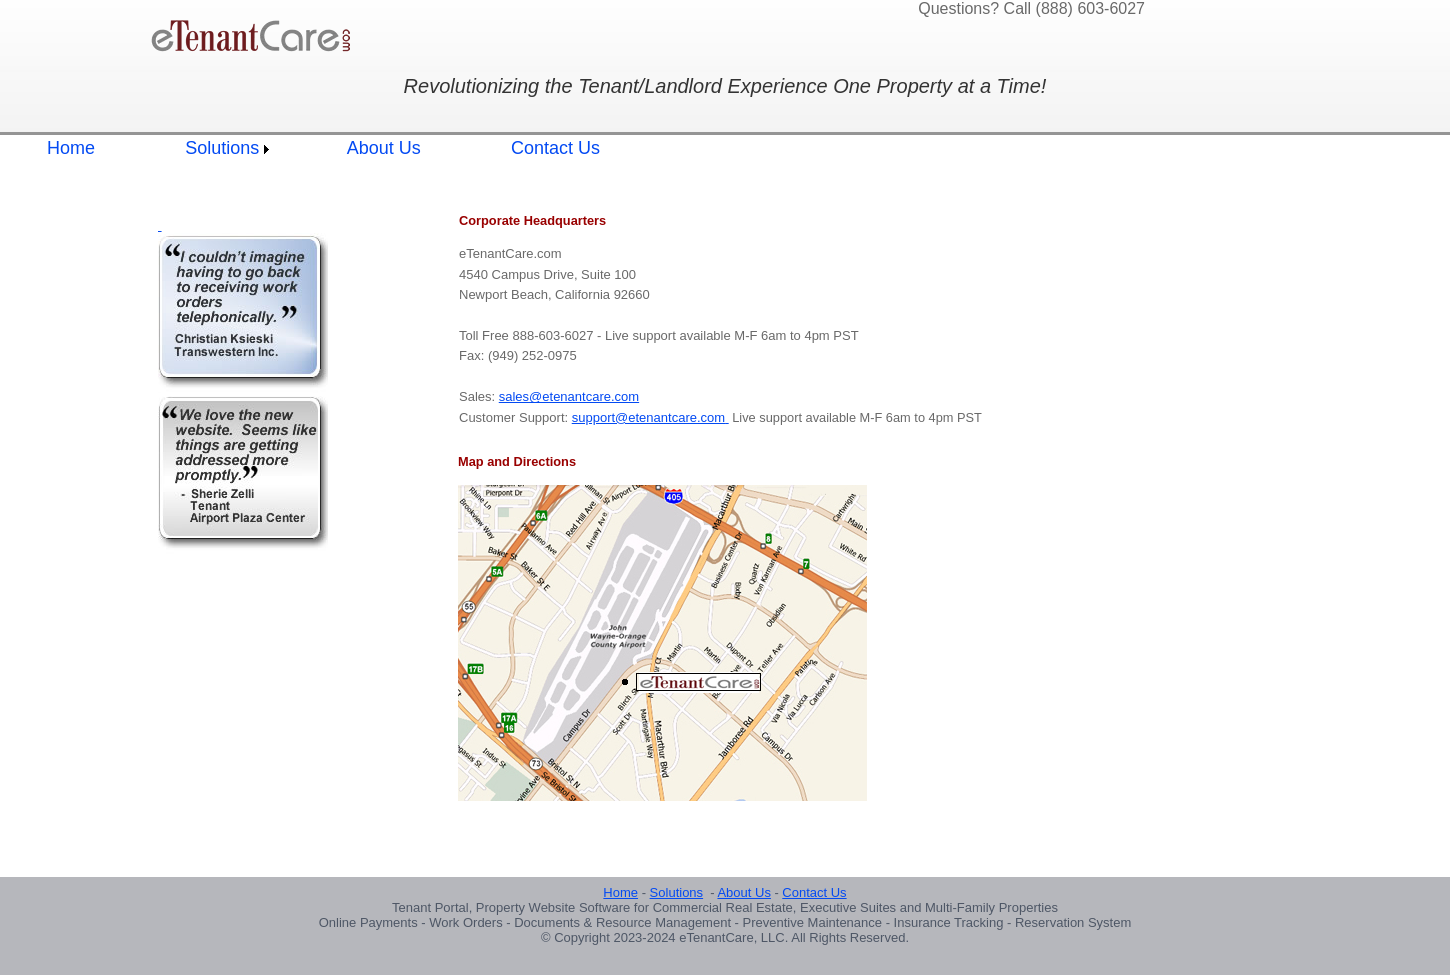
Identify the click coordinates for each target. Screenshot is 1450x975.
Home (71, 148)
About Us (384, 148)
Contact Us (555, 148)
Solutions (222, 148)
